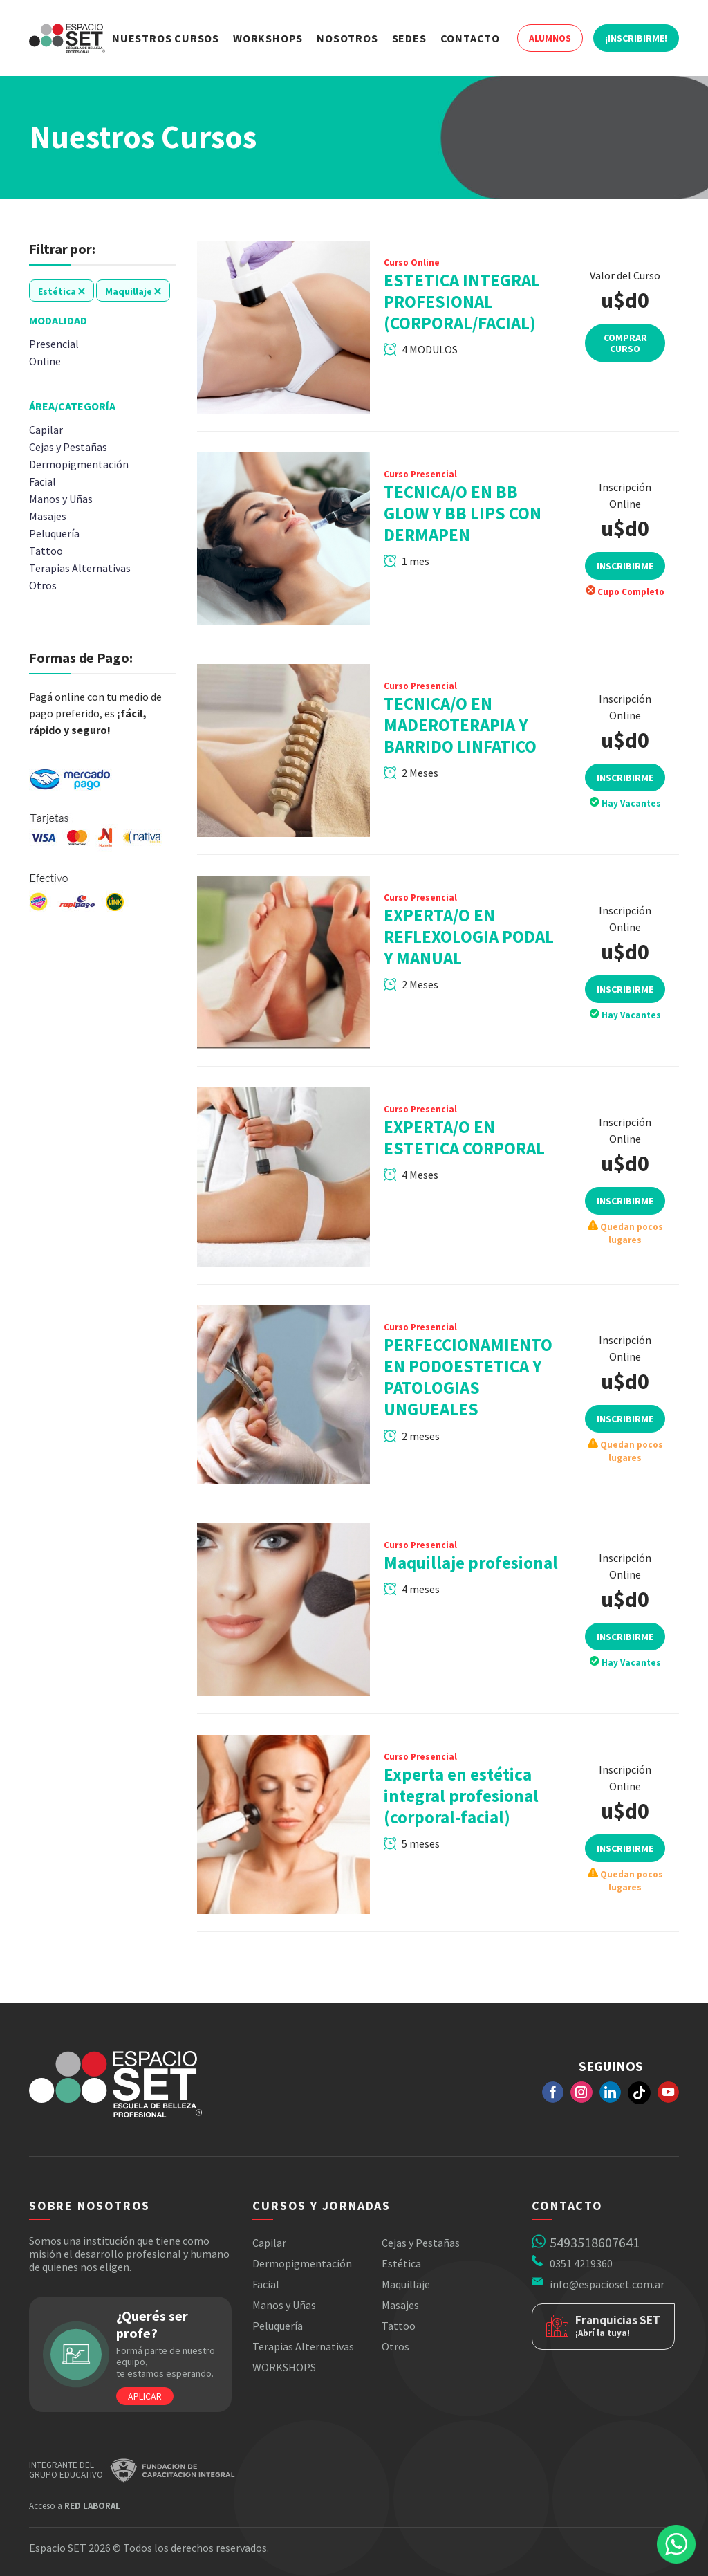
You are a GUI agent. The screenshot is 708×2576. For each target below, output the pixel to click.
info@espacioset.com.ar (607, 2284)
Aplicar (145, 2396)
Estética (401, 2263)
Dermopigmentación (302, 2263)
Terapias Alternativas (303, 2346)
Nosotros (347, 38)
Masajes (400, 2305)
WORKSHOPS (284, 2367)
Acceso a (74, 2506)
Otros (395, 2346)
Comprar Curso (625, 343)
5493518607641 (595, 2242)
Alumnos (550, 38)
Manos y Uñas (284, 2305)
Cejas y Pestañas (421, 2243)
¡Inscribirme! (636, 38)
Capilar (269, 2243)
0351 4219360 (581, 2263)
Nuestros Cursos (165, 38)
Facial (265, 2284)
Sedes (409, 38)
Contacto (470, 38)
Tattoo (399, 2326)
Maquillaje (406, 2284)
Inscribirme (625, 583)
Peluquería (277, 2326)
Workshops (268, 38)
